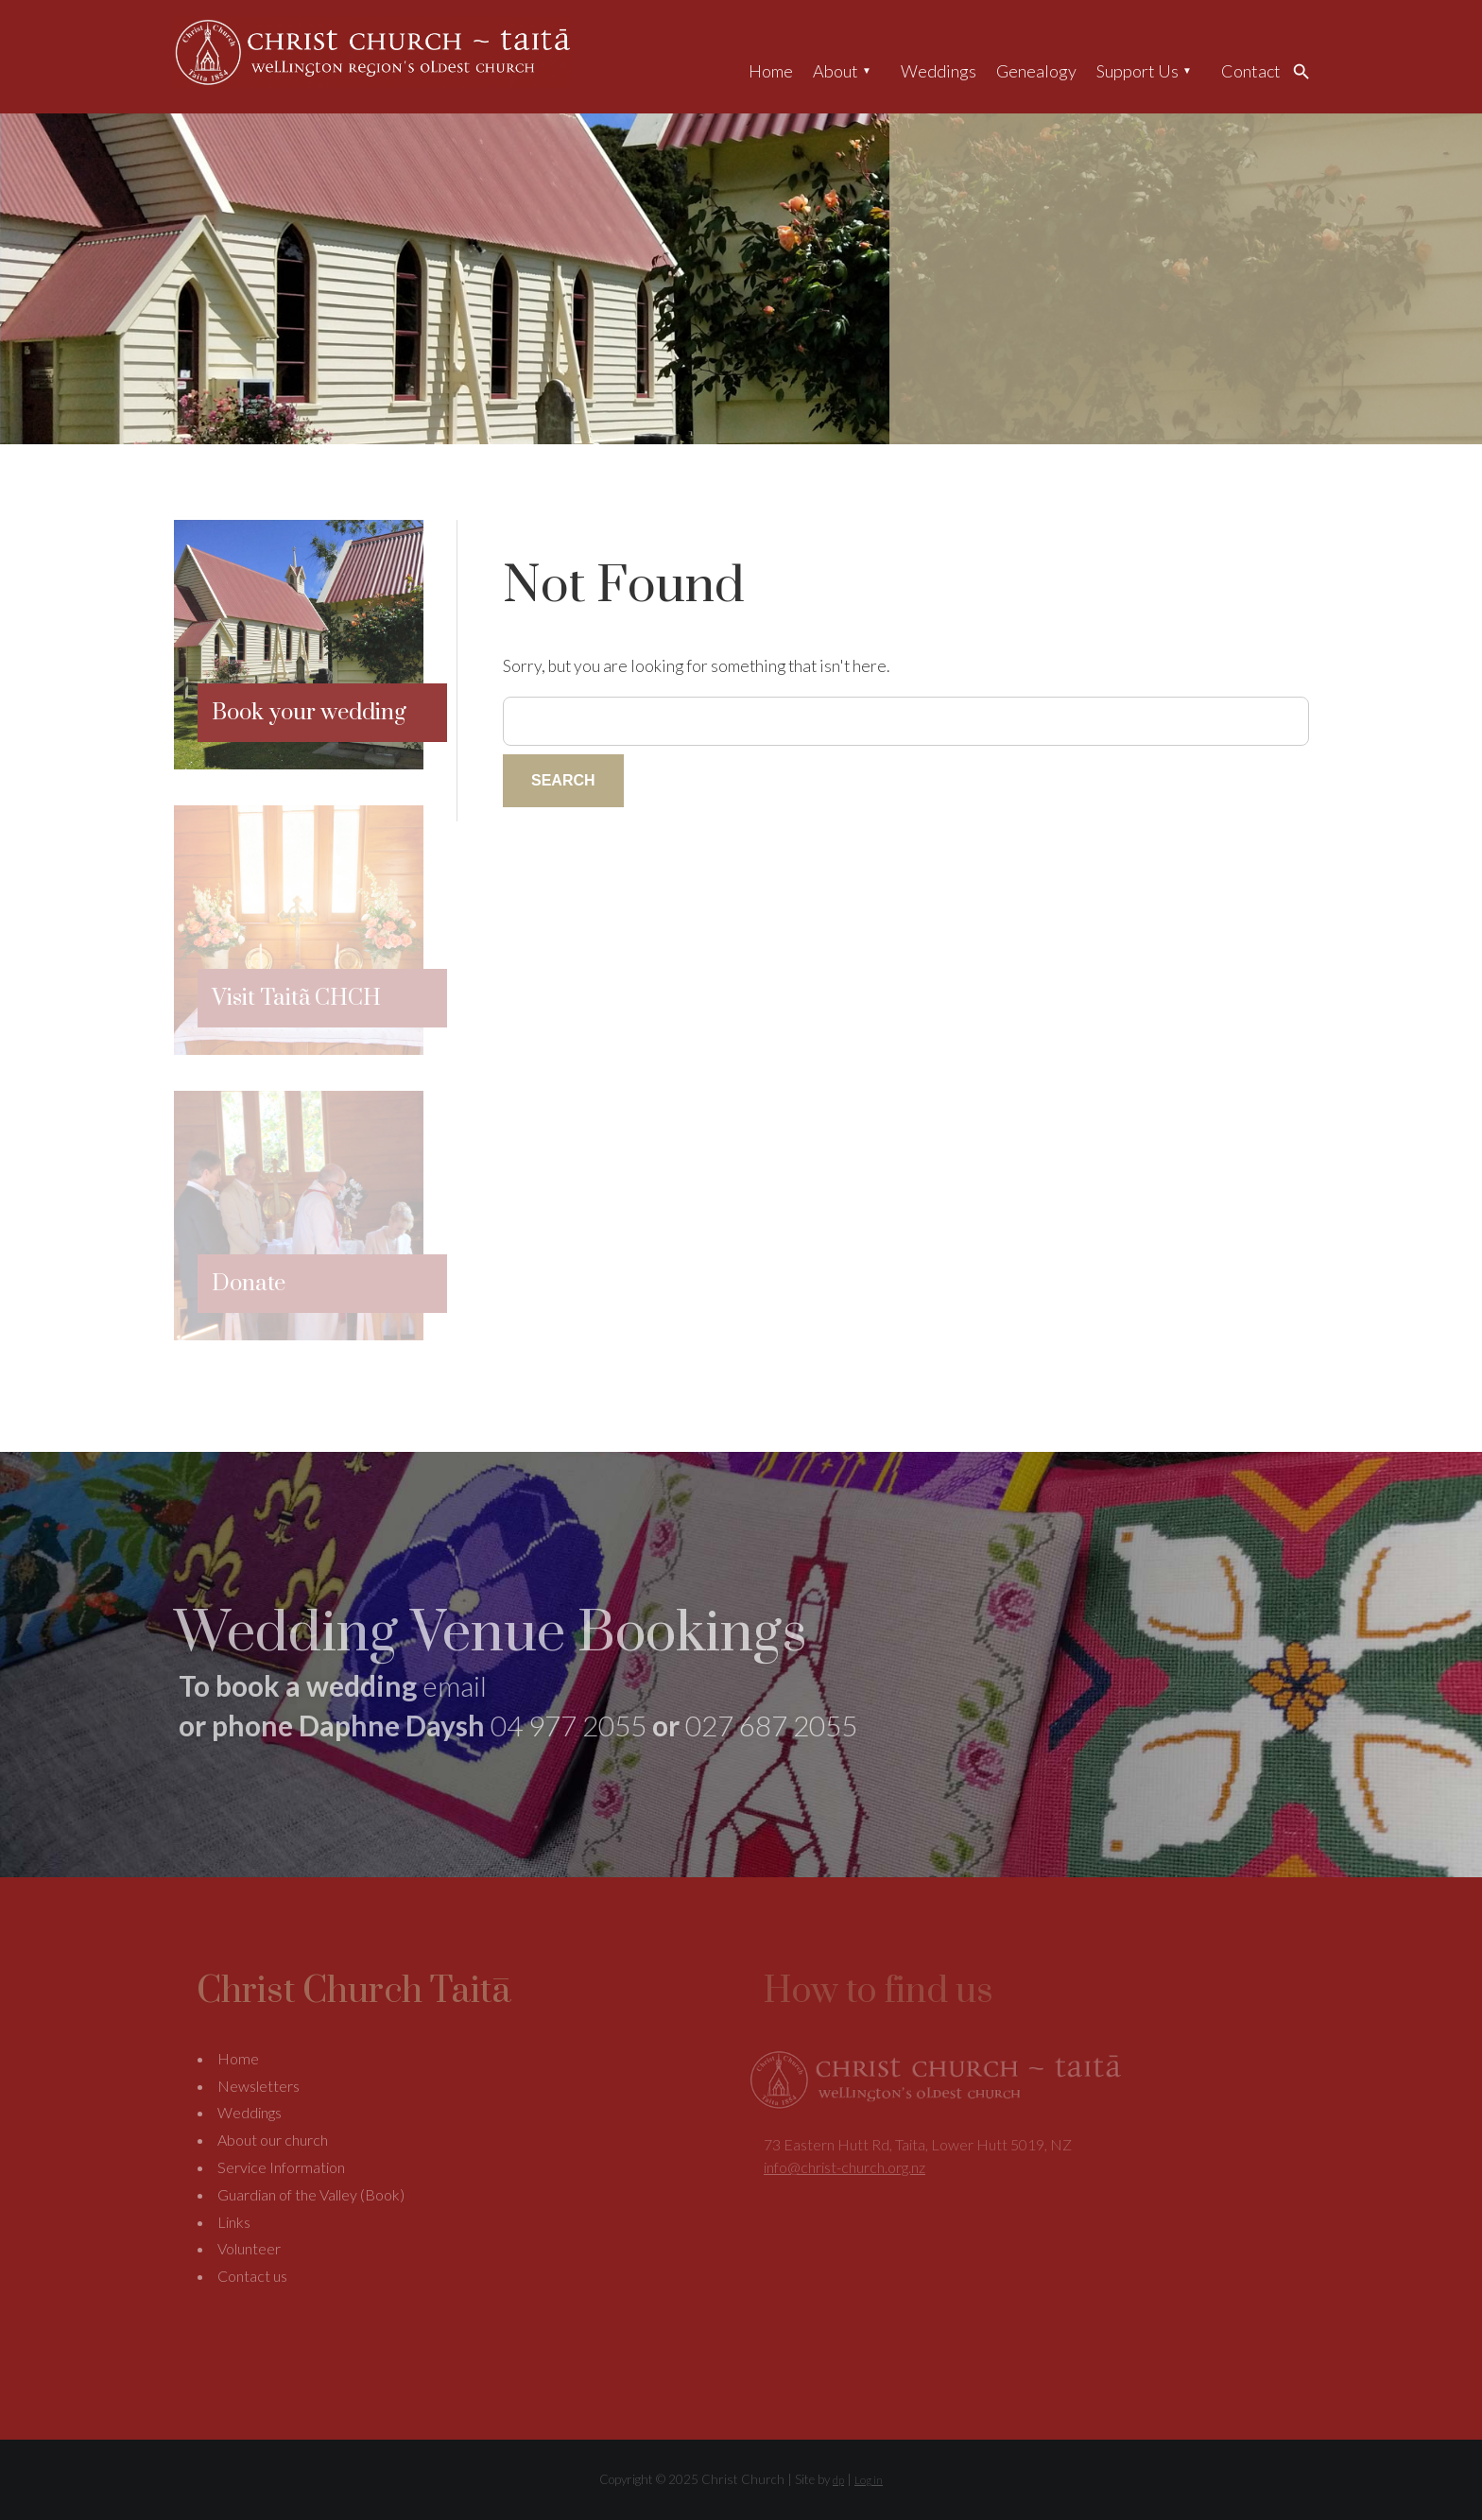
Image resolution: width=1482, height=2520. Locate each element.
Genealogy (1036, 70)
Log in (868, 2480)
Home (771, 70)
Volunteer (249, 2248)
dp (838, 2480)
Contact (1251, 70)
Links (233, 2222)
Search (1306, 70)
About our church (272, 2140)
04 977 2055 (568, 1725)
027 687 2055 (771, 1725)
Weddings (938, 70)
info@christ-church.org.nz (844, 2167)
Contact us (252, 2276)
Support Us (1137, 70)
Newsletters (258, 2086)
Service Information (281, 2167)
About (835, 70)
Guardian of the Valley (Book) (311, 2194)
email (454, 1685)
